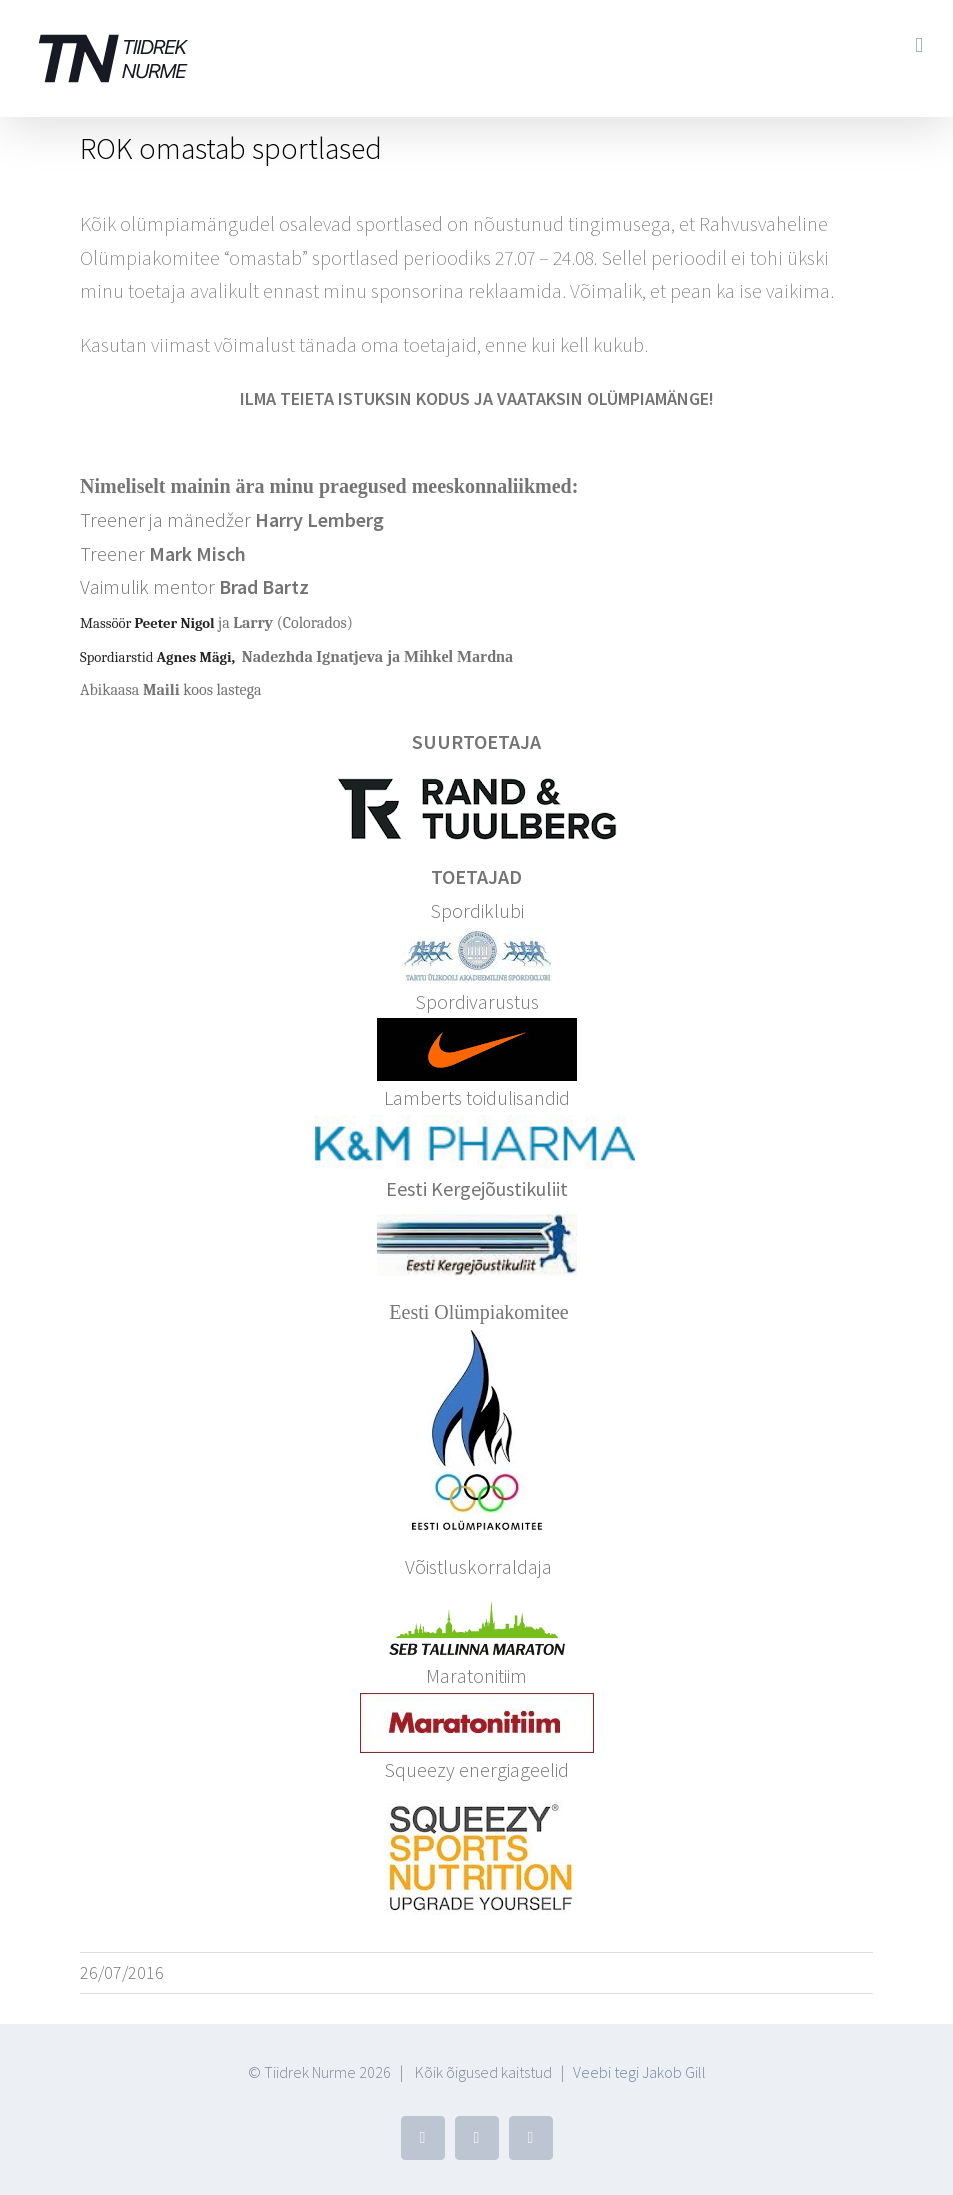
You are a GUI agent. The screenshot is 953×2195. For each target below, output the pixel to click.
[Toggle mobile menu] (919, 45)
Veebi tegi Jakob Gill (639, 2072)
